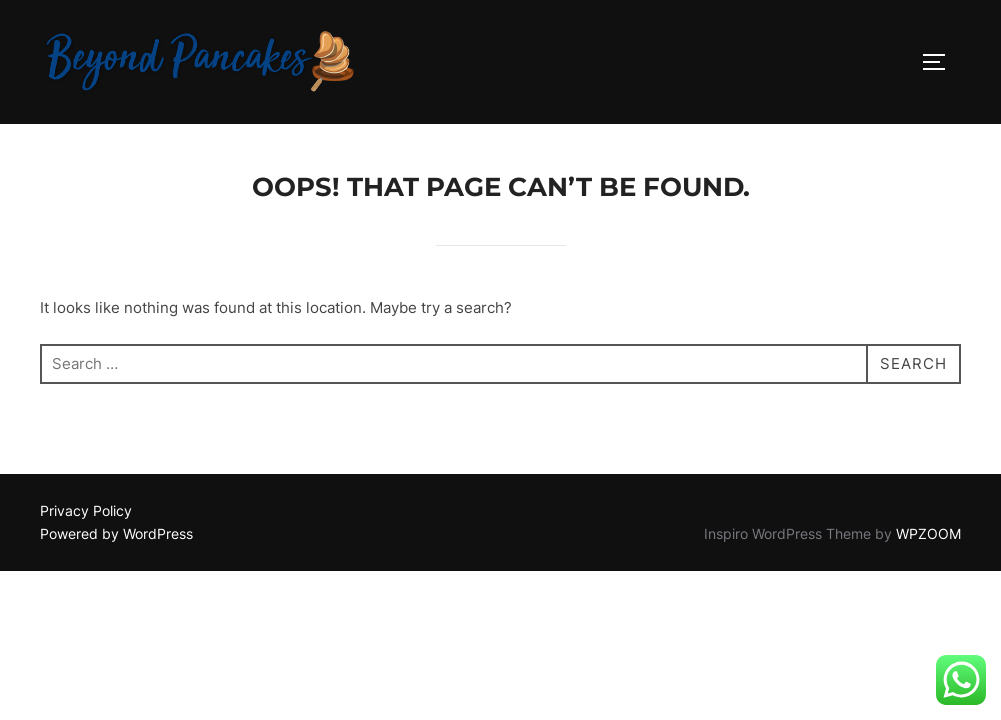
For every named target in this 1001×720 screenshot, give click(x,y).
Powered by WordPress (116, 533)
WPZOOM (928, 533)
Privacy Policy (86, 510)
